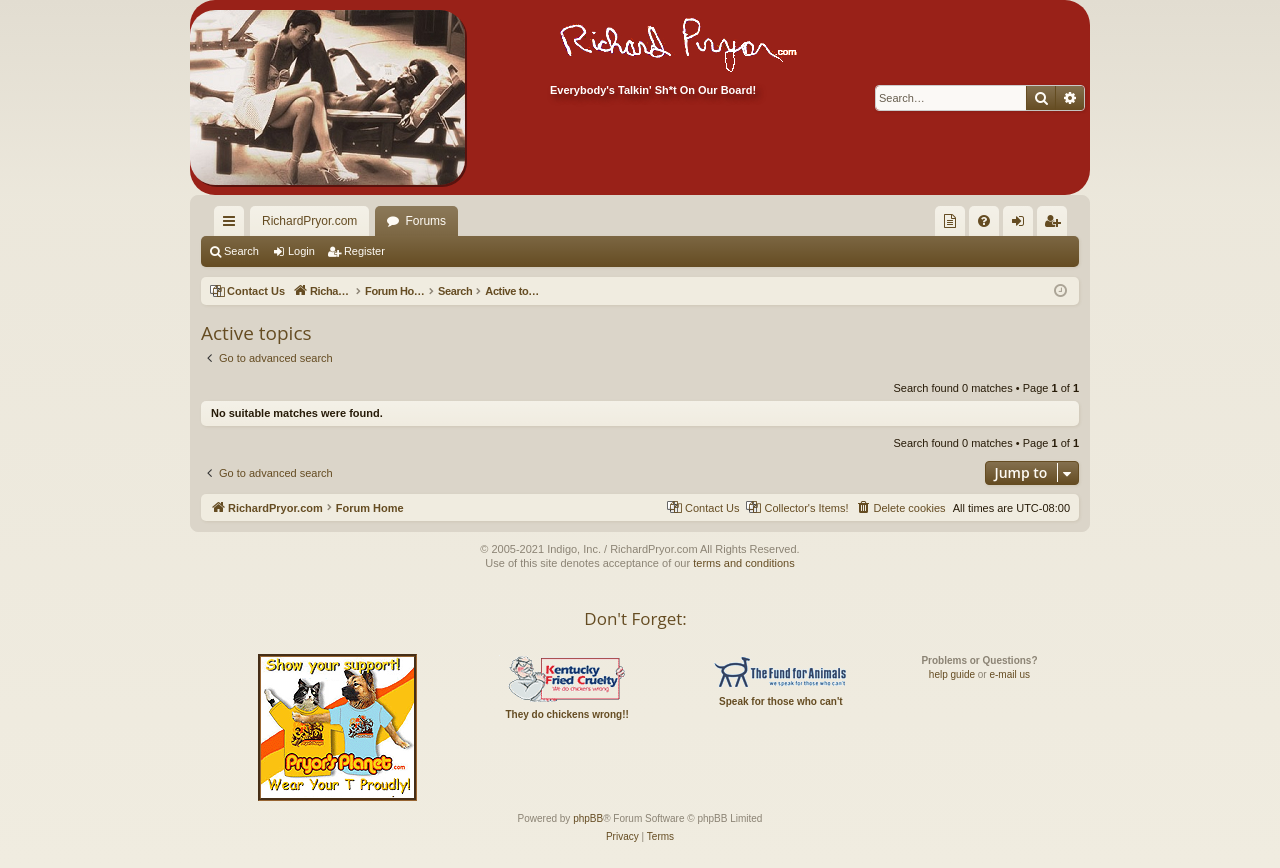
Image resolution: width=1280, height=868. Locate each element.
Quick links (233, 225)
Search (241, 251)
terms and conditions (744, 563)
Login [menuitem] (1022, 225)
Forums (425, 221)
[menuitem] (950, 221)
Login (301, 251)
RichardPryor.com (309, 221)
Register (364, 251)
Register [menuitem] (1056, 225)
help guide (952, 674)
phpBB (588, 818)
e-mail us (1009, 674)
